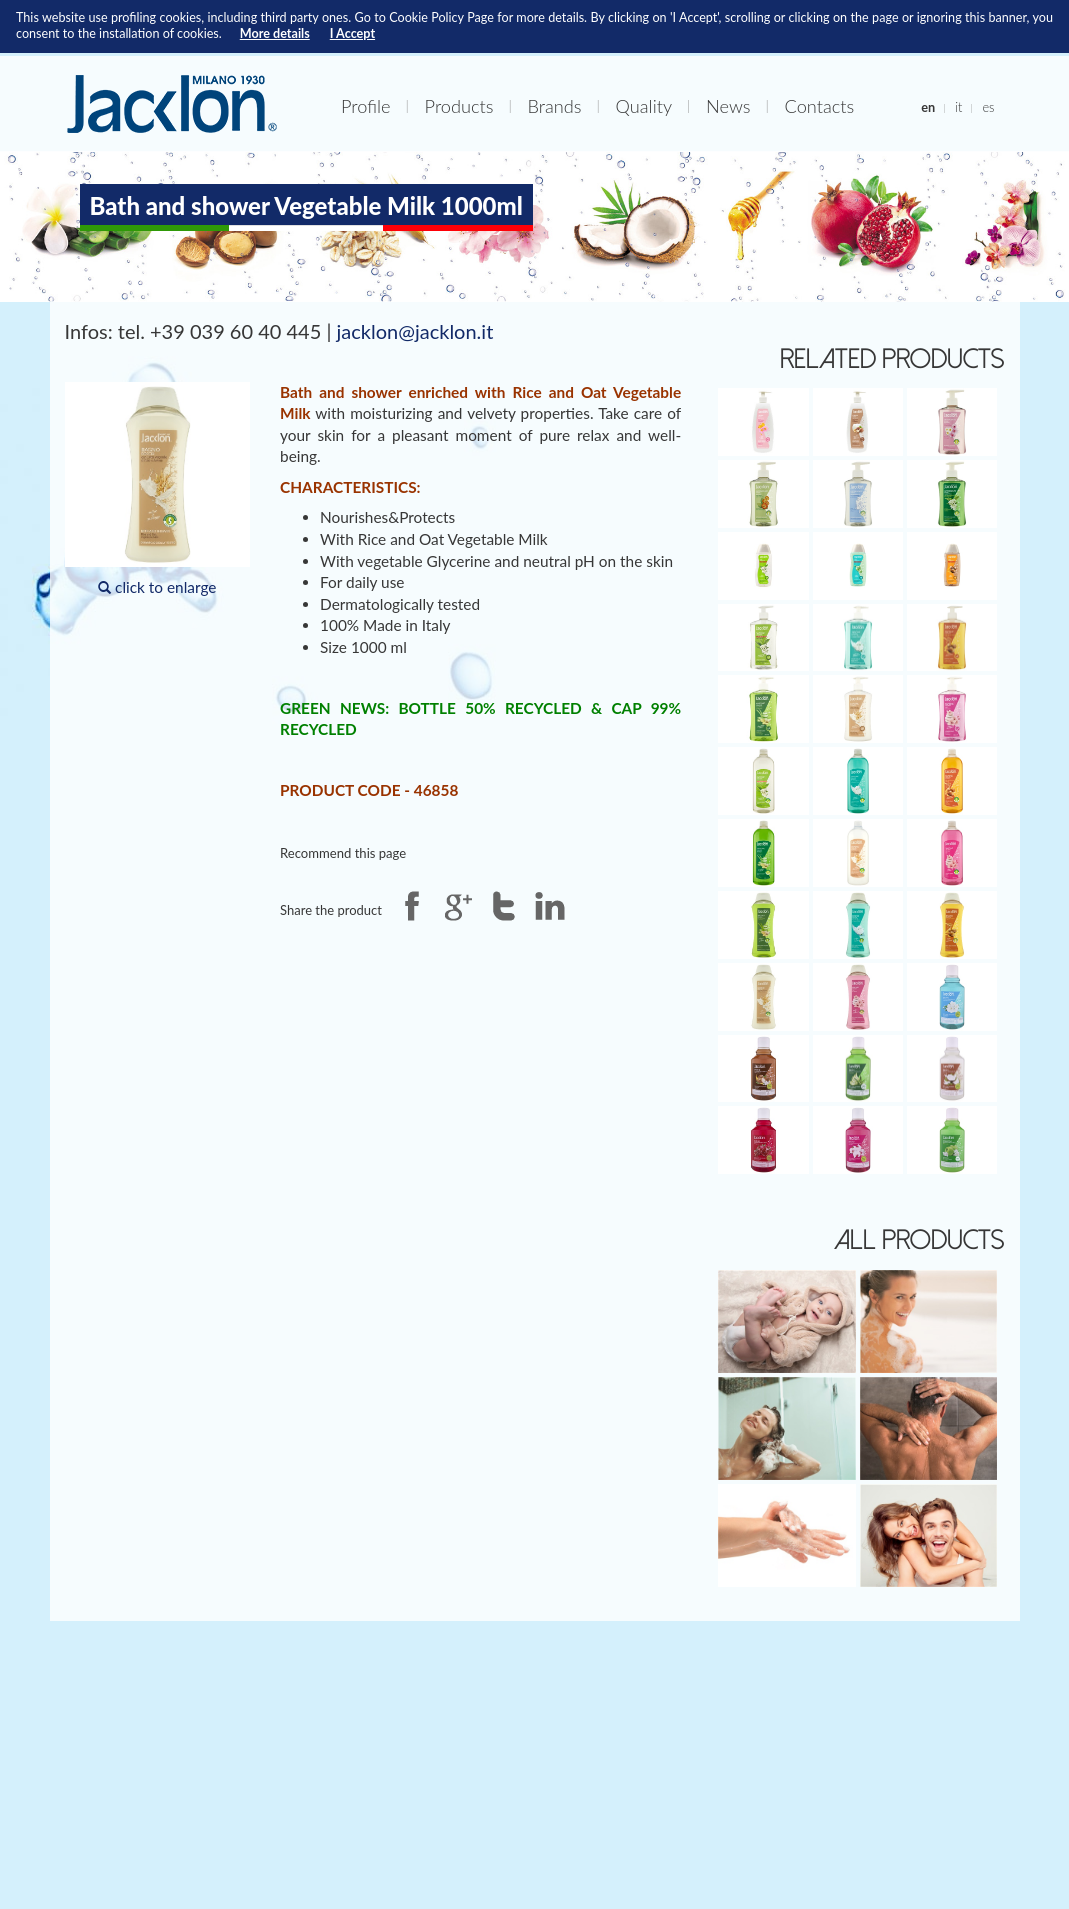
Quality (644, 106)
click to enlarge (158, 489)
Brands (555, 106)
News (728, 106)
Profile (366, 106)
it (958, 107)
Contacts (820, 106)
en (928, 107)
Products (459, 106)
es (988, 107)
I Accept (352, 33)
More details (275, 33)
